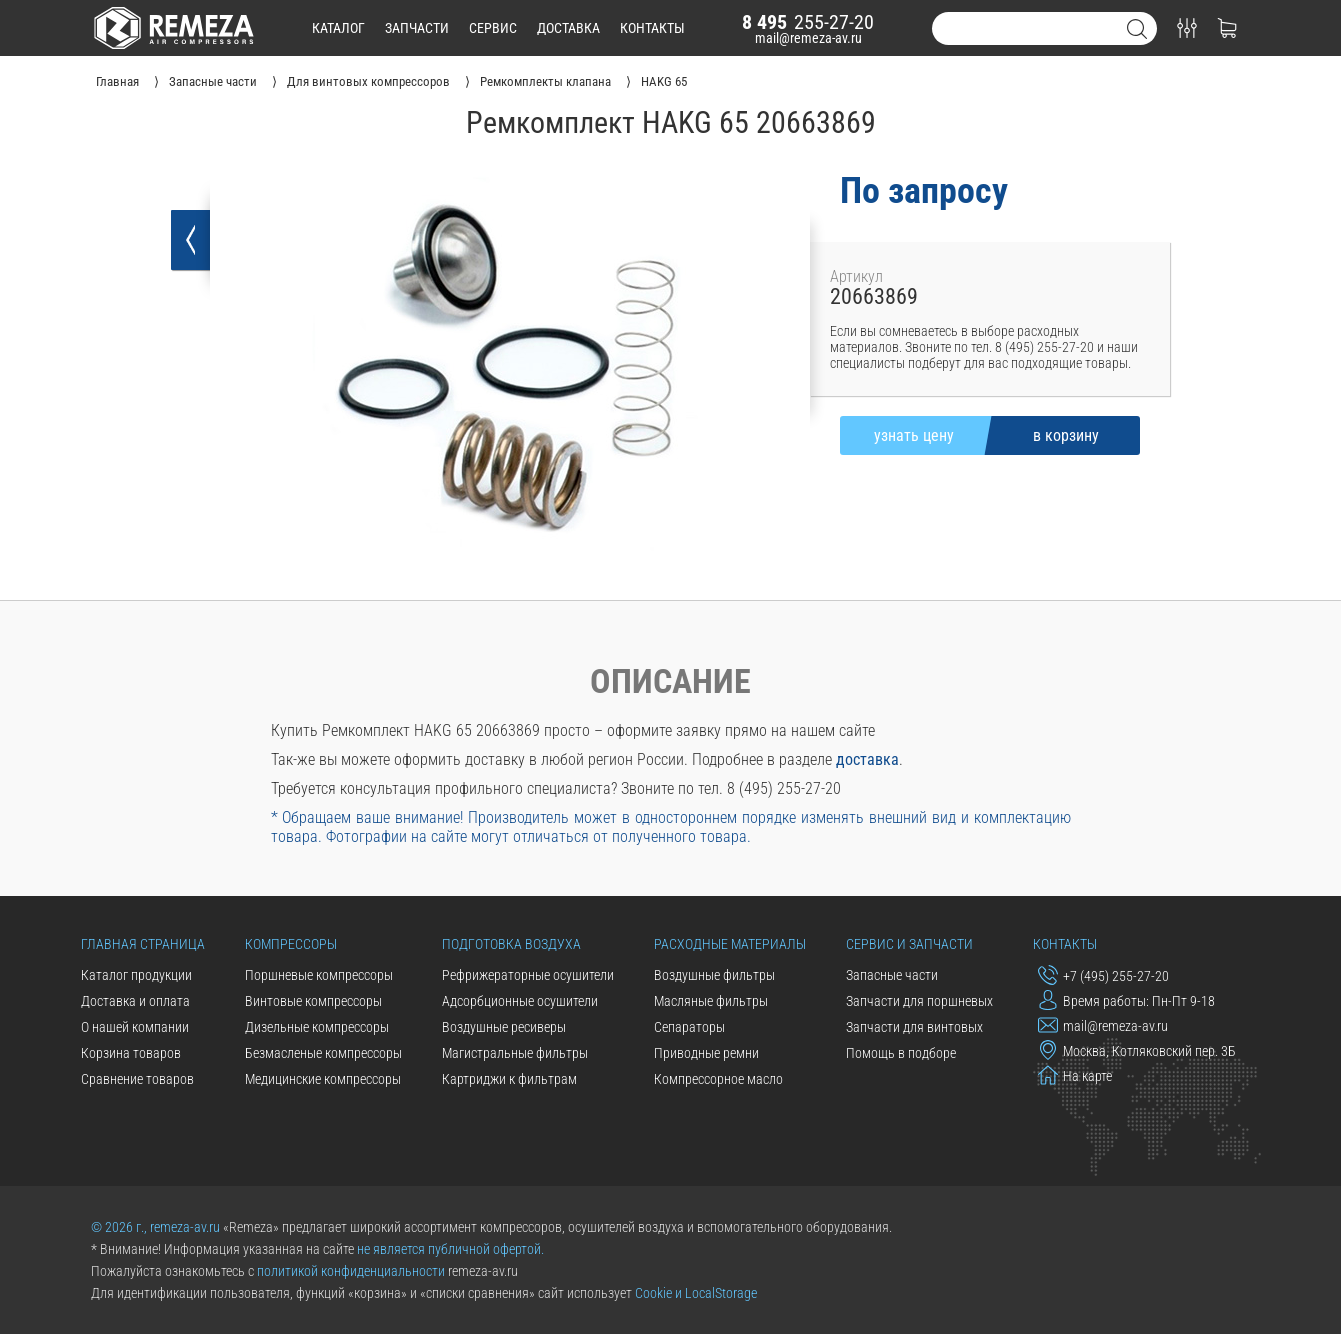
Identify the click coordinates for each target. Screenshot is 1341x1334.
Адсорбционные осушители (520, 1001)
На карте (1075, 1075)
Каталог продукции (136, 975)
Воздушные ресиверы (504, 1027)
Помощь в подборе (901, 1053)
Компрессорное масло (718, 1079)
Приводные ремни (706, 1053)
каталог (338, 28)
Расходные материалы (730, 944)
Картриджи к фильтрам (509, 1079)
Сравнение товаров (137, 1079)
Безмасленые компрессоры (323, 1053)
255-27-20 (808, 22)
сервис (493, 28)
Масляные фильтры (711, 1001)
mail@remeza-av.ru (808, 38)
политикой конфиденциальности (351, 1271)
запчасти (417, 28)
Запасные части (892, 975)
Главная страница (143, 944)
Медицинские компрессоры (323, 1079)
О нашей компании (135, 1027)
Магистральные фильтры (515, 1053)
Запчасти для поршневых (919, 1001)
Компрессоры (291, 944)
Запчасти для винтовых (914, 1027)
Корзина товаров (131, 1053)
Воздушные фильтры (714, 975)
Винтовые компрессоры (313, 1001)
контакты (652, 28)
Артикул (856, 276)
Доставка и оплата (135, 1001)
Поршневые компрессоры (319, 975)
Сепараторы (689, 1027)
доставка (568, 28)
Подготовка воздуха (511, 944)
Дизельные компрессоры (317, 1027)
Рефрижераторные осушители (528, 975)
